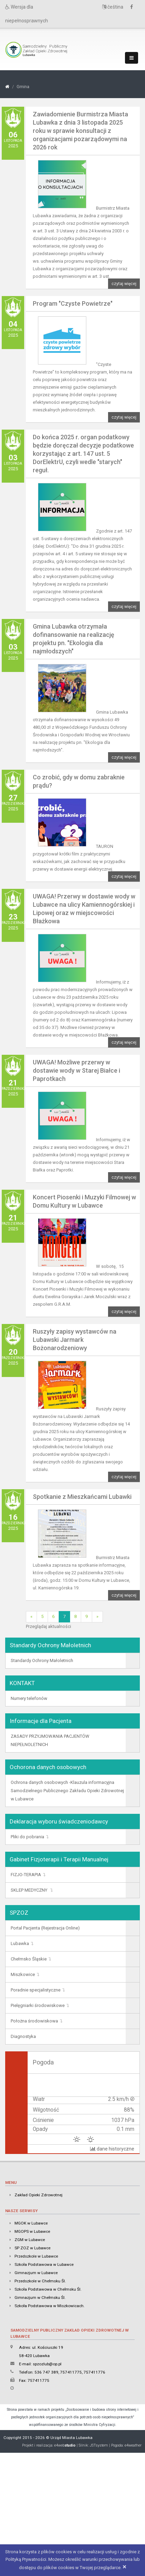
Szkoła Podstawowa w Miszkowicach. (49, 2305)
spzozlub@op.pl (47, 2364)
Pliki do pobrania (27, 1836)
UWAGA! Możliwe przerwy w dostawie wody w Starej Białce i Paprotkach (76, 1070)
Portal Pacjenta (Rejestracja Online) (45, 1928)
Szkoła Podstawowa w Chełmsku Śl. (47, 2289)
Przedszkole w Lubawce (36, 2256)
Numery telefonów (29, 1698)
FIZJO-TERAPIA (26, 1874)
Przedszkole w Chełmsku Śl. (40, 2281)
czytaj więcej (124, 283)
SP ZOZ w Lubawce (32, 2248)
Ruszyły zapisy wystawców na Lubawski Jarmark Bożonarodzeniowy (74, 1340)
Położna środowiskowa (34, 2020)
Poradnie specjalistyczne (35, 1990)
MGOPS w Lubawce (32, 2231)
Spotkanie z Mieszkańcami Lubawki (82, 1496)
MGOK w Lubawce (31, 2223)
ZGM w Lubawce (29, 2239)
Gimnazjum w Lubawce (36, 2272)
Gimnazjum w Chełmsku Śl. (40, 2297)
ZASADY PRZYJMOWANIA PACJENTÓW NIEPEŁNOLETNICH (50, 1740)
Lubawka (20, 1943)
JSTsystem (99, 2445)
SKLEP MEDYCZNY (29, 1890)
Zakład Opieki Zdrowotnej (38, 2195)
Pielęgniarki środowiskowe (38, 2005)
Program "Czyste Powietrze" (73, 303)
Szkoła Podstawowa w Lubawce (44, 2264)
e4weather (133, 2445)
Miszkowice (23, 1974)
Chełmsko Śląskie (29, 1959)
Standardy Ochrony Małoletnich (42, 1660)
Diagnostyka (23, 2036)
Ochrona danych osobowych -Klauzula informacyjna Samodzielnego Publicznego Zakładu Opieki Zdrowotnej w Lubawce (67, 1790)
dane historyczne (112, 2149)
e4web (65, 2445)
